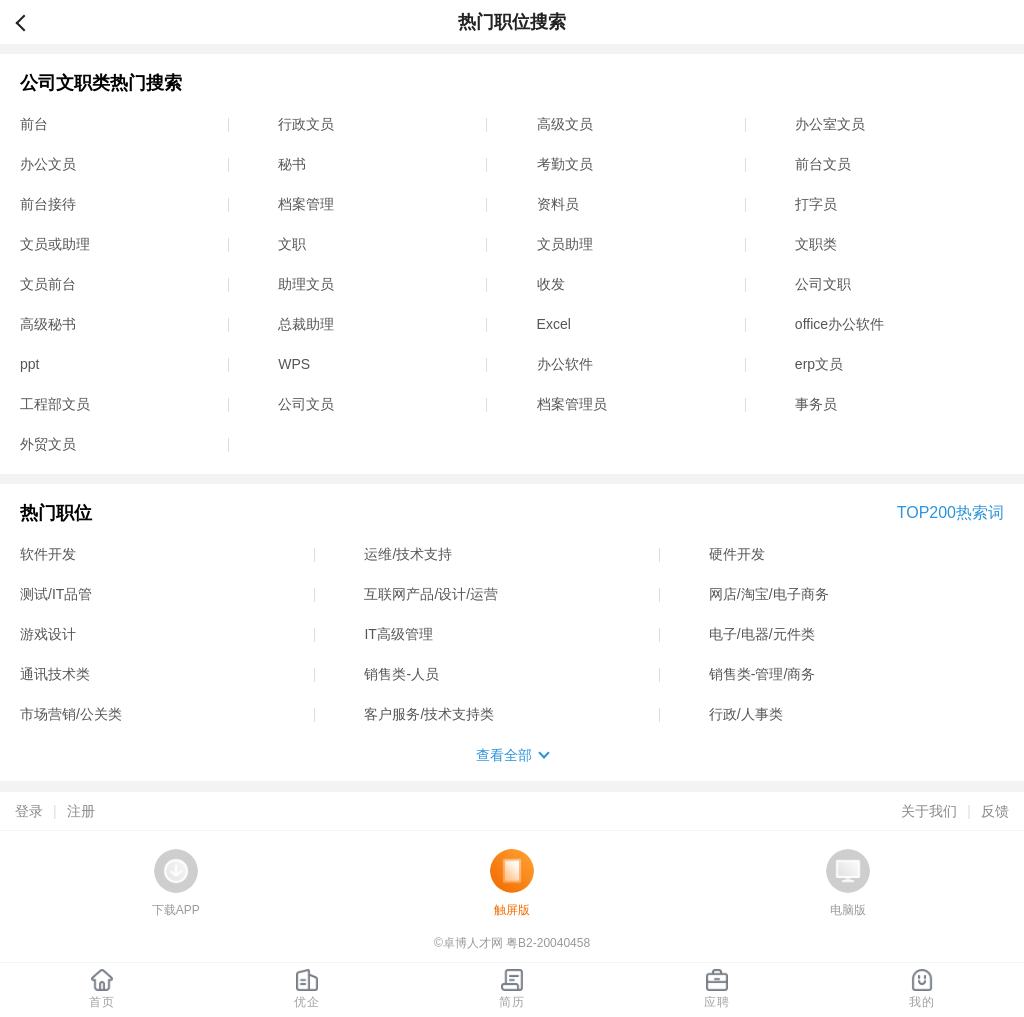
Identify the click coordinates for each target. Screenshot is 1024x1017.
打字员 (816, 204)
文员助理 (565, 244)
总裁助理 (306, 324)
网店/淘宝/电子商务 (769, 594)
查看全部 (504, 755)
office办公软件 (839, 324)
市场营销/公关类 (71, 714)
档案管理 (306, 204)
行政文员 (306, 124)
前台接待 (48, 204)
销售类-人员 (401, 674)
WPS (294, 364)
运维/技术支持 (408, 554)
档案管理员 (572, 404)
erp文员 (819, 364)
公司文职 (823, 284)
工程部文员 (55, 404)
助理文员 (306, 284)
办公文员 (48, 164)
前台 (34, 124)
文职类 (816, 244)
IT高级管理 (398, 634)
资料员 (558, 204)
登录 (29, 811)
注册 (81, 811)
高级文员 (565, 124)
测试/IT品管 (56, 594)
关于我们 (929, 811)
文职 (292, 244)
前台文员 (823, 164)
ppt (29, 364)
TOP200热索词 (950, 512)
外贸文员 (48, 444)
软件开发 (48, 554)
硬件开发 (737, 554)
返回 (29, 22)
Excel (554, 324)
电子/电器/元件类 (762, 634)
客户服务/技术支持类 (429, 714)
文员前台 (48, 284)
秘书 (292, 164)
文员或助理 (55, 244)
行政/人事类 (746, 714)
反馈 (995, 811)
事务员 (816, 404)
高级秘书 (48, 324)
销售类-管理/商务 (762, 674)
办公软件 (565, 364)
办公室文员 (830, 124)
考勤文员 (565, 164)
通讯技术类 (55, 674)
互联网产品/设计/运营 (431, 594)
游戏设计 (48, 634)
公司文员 (306, 404)
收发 (551, 284)
